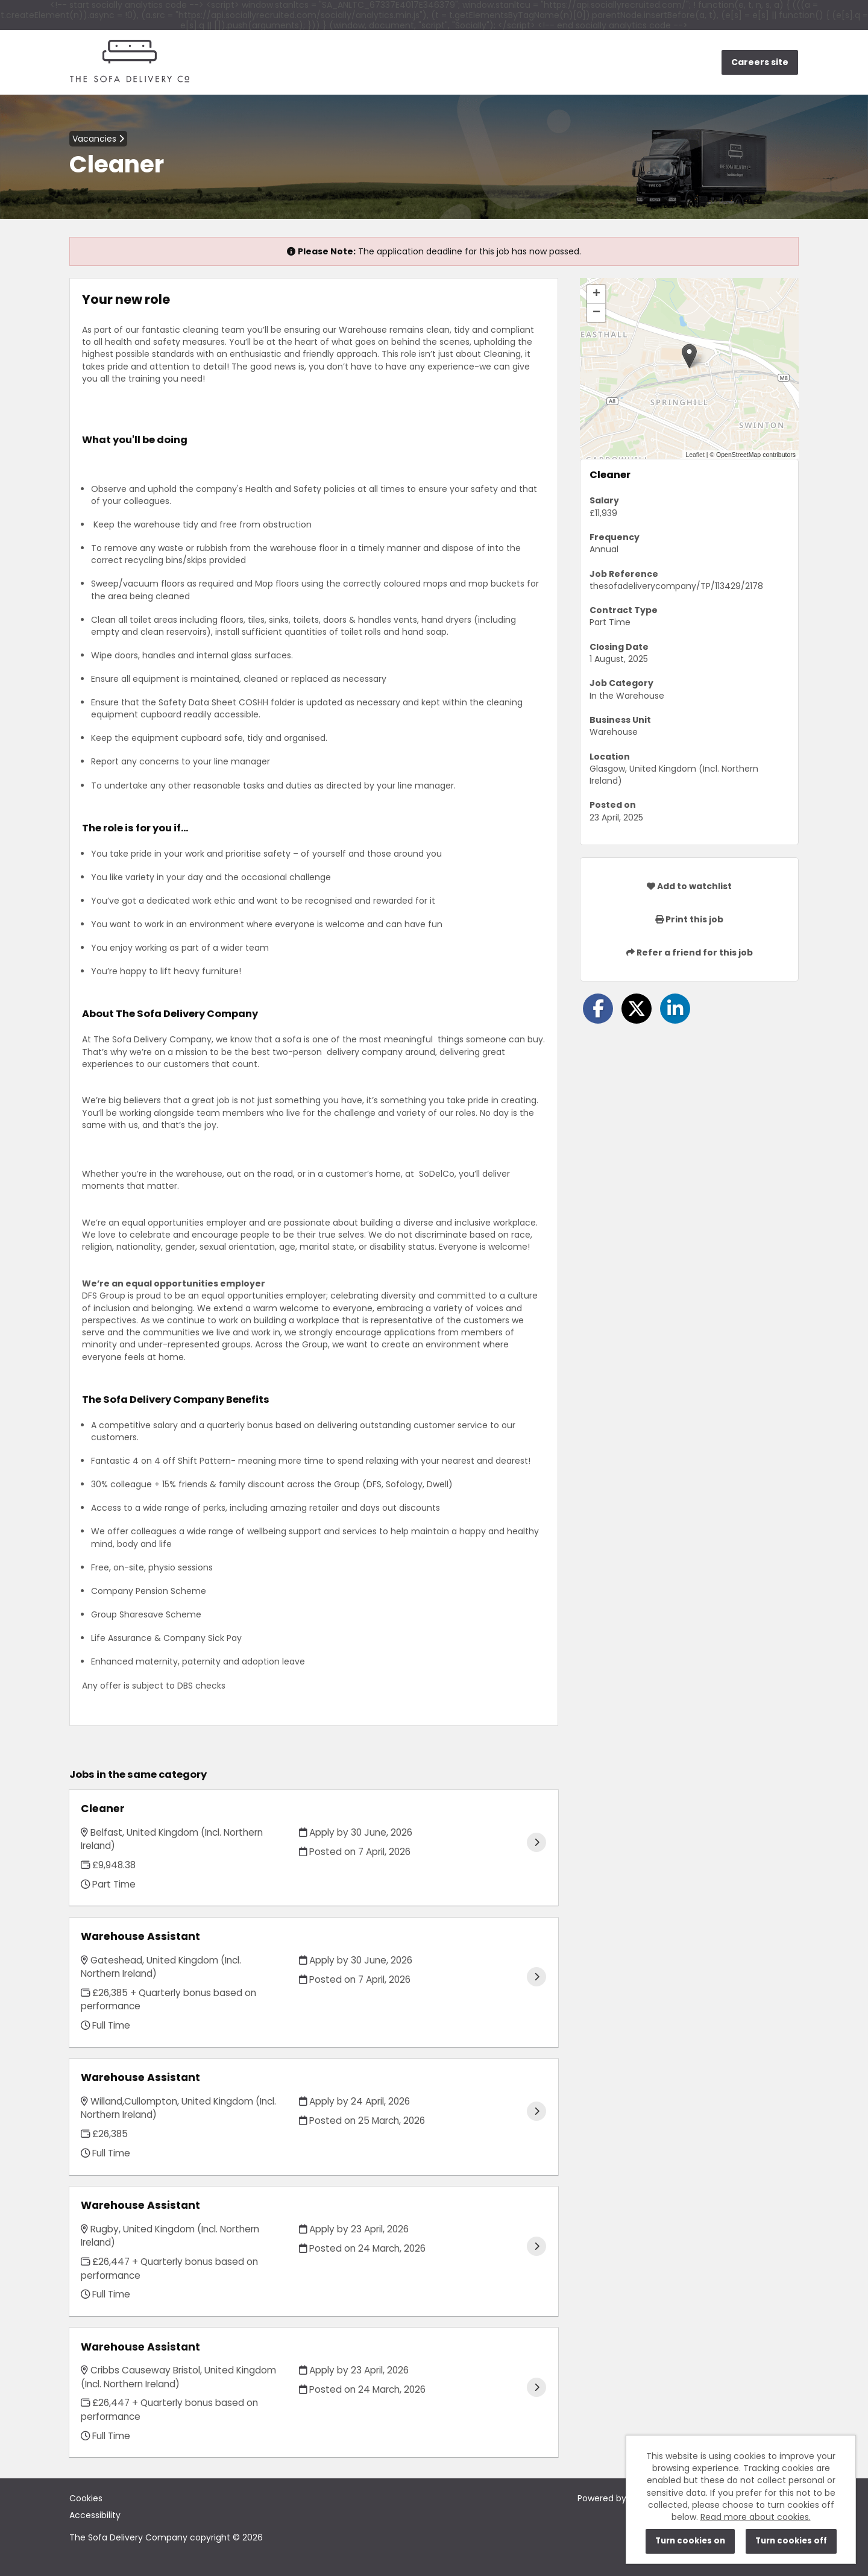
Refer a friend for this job (689, 952)
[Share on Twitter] (636, 1009)
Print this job (689, 919)
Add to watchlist (689, 886)
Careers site (759, 62)
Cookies (85, 2498)
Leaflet (695, 454)
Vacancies (98, 139)
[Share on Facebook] (598, 1009)
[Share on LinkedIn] (675, 1009)
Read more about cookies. (755, 2517)
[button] (689, 356)
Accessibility (95, 2515)
